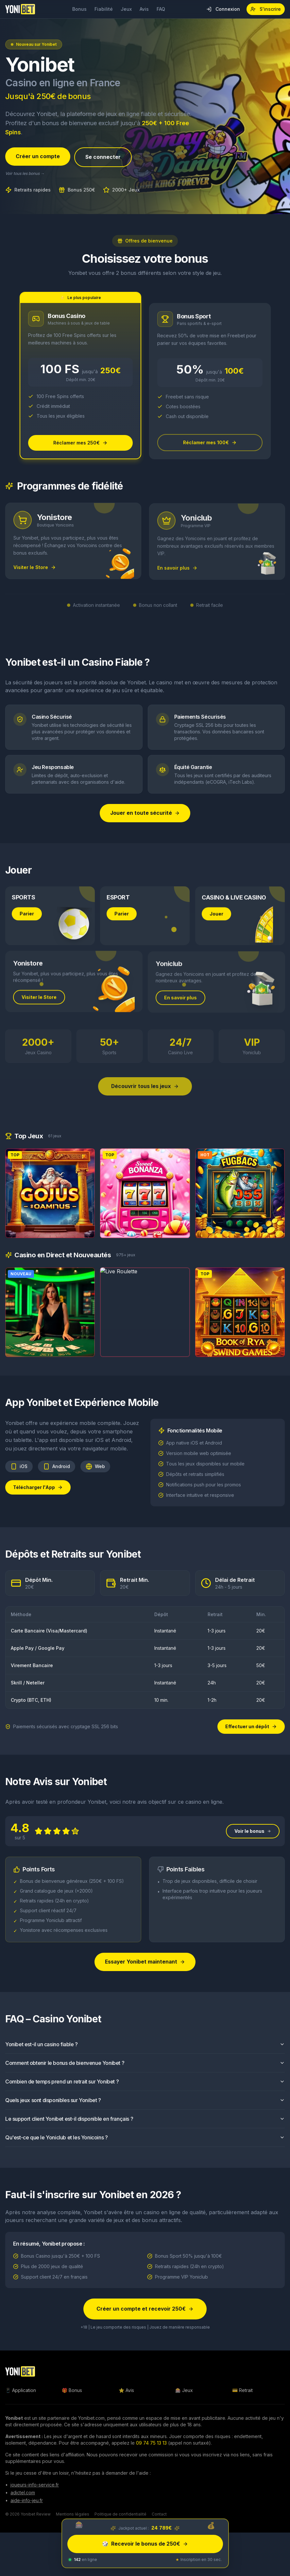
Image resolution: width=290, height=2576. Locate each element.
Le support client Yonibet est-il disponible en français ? (145, 2129)
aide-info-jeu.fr (26, 2502)
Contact (159, 2515)
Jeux (126, 9)
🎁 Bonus (72, 2392)
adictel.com (22, 2494)
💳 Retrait (242, 2392)
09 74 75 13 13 (151, 2444)
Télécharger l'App (38, 1498)
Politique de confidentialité (120, 2515)
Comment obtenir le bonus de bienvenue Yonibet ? (145, 2073)
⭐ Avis (126, 2392)
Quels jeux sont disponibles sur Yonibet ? (145, 2111)
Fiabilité (103, 9)
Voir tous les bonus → (24, 174)
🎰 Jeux (184, 2392)
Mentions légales (72, 2515)
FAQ (161, 9)
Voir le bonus (252, 1842)
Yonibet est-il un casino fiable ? (145, 2055)
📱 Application (20, 2392)
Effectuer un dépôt (251, 1728)
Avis (144, 9)
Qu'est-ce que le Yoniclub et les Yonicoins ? (145, 2148)
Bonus (79, 9)
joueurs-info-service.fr (34, 2486)
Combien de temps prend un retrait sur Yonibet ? (145, 2092)
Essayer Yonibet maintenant (145, 1972)
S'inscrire (265, 9)
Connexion (223, 9)
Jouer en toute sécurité (145, 814)
